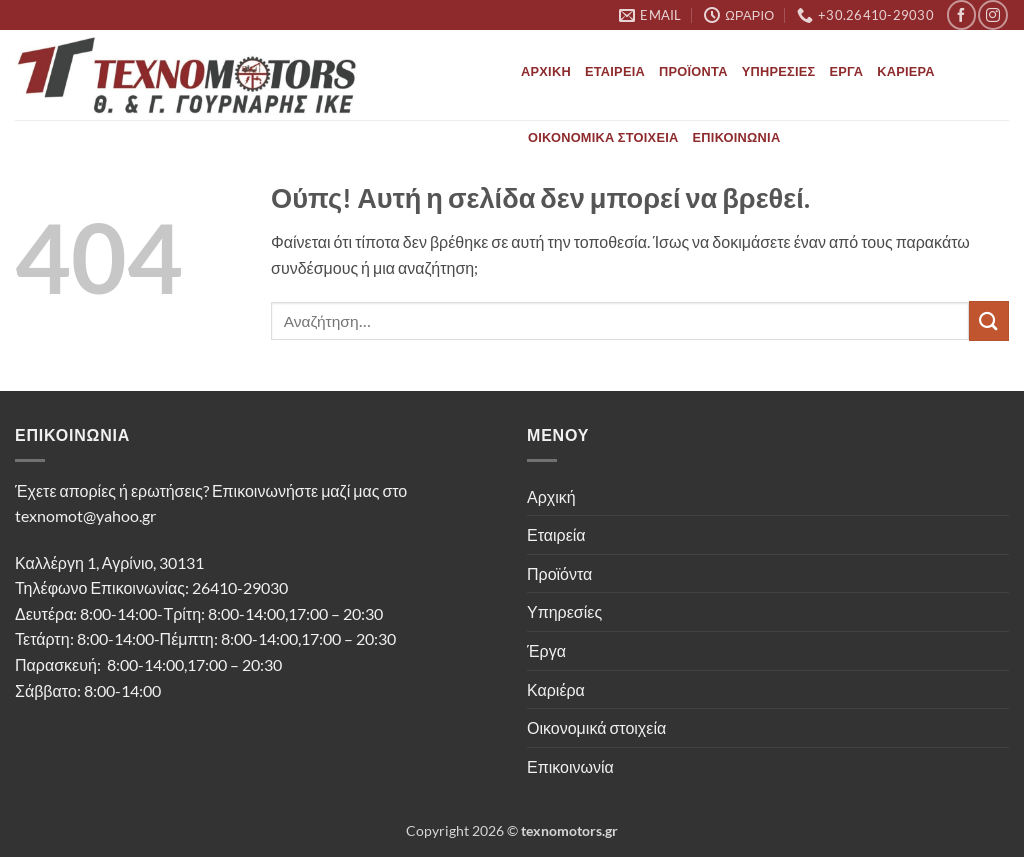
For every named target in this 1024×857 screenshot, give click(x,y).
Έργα (847, 71)
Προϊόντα (693, 71)
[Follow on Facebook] (961, 14)
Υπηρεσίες (779, 71)
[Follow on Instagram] (992, 14)
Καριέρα (906, 71)
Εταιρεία (615, 71)
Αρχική (546, 71)
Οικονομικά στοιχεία (603, 137)
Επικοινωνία (737, 137)
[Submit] (989, 320)
